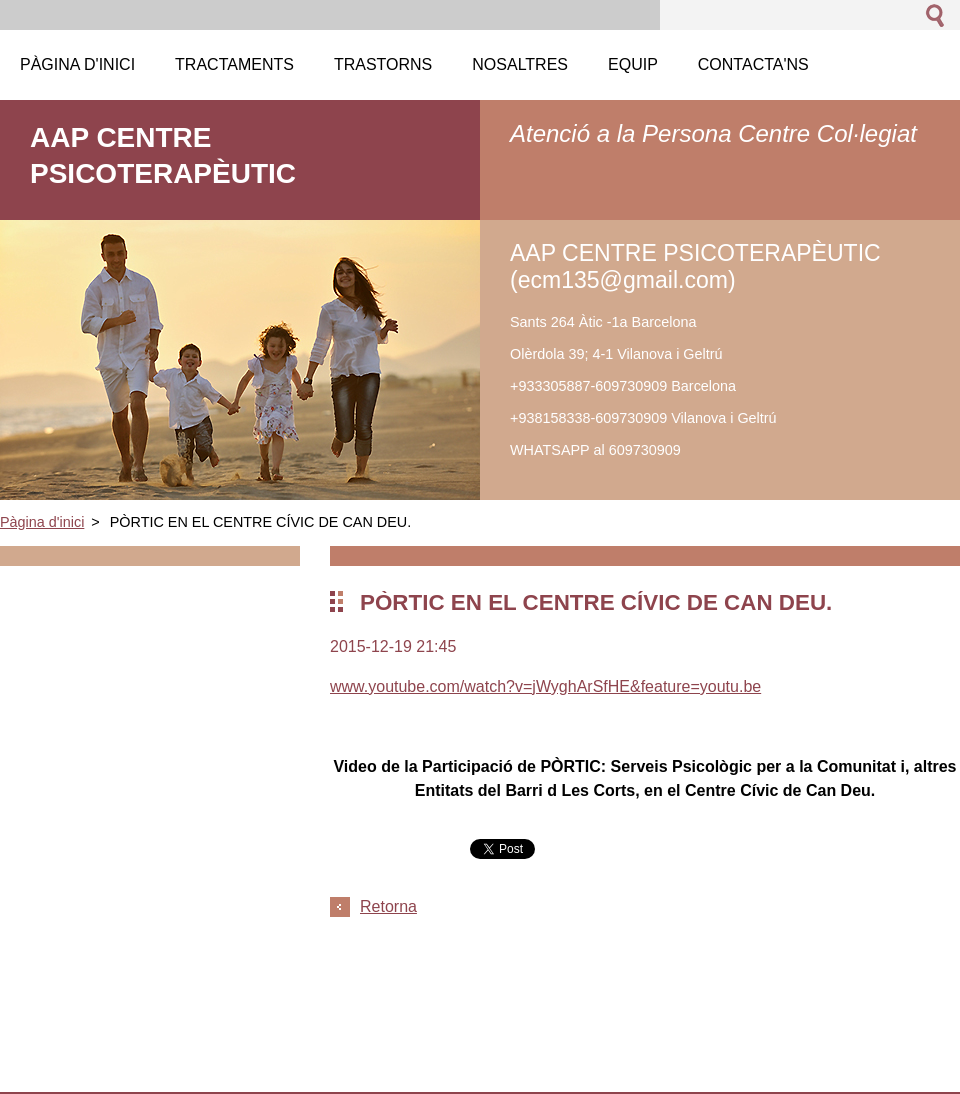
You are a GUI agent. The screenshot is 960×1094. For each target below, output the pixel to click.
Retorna (388, 906)
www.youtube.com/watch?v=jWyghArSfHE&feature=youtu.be (545, 686)
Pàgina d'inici (42, 522)
